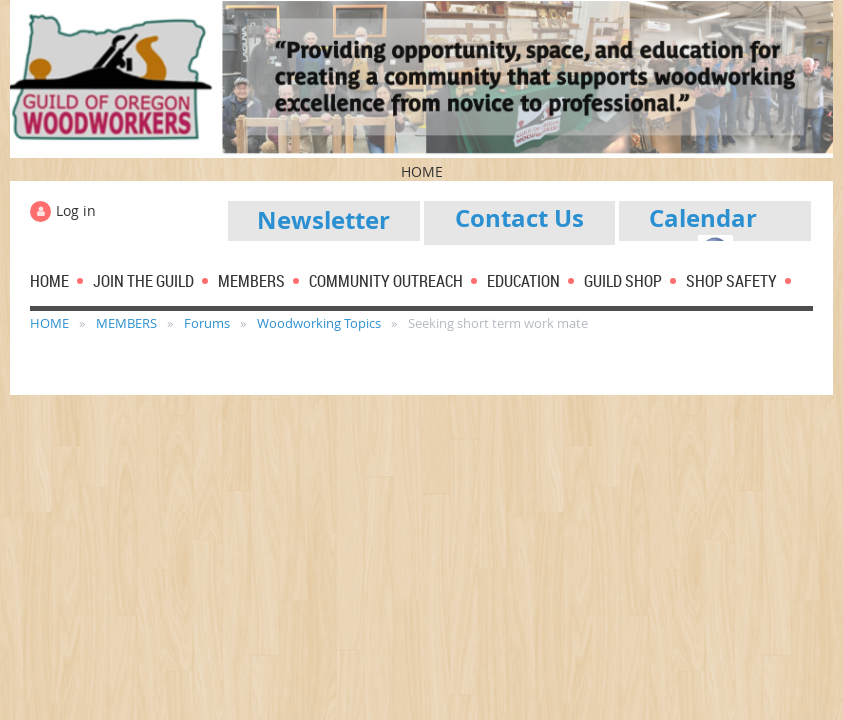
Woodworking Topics (319, 323)
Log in (76, 210)
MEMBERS (126, 323)
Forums (207, 323)
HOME (49, 323)
